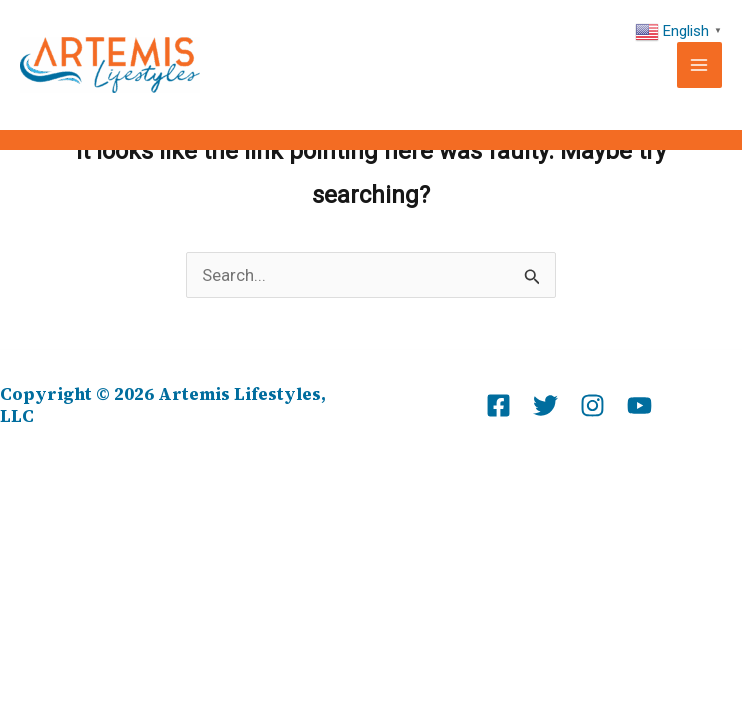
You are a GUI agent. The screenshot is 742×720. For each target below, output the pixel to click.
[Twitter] (545, 405)
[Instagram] (592, 405)
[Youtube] (639, 405)
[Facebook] (498, 405)
